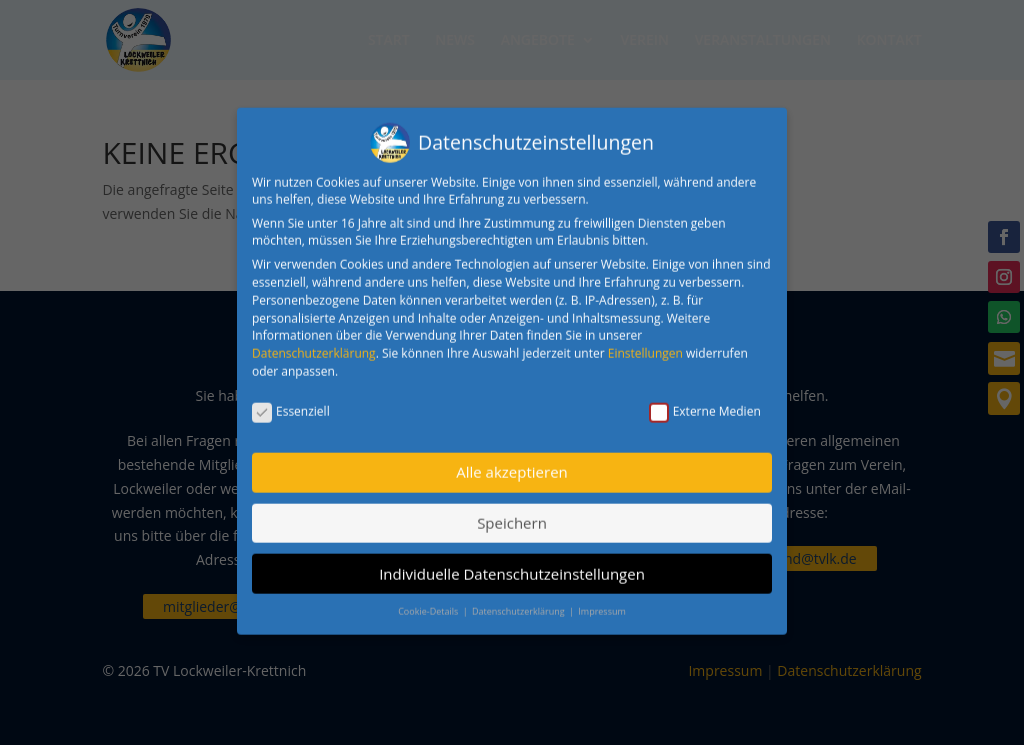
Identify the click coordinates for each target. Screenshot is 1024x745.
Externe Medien (705, 399)
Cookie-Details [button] (429, 599)
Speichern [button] (512, 511)
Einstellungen (645, 341)
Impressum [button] (602, 599)
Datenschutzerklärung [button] (519, 599)
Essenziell (291, 399)
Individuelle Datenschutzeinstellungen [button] (512, 562)
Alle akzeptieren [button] (512, 461)
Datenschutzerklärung (314, 341)
